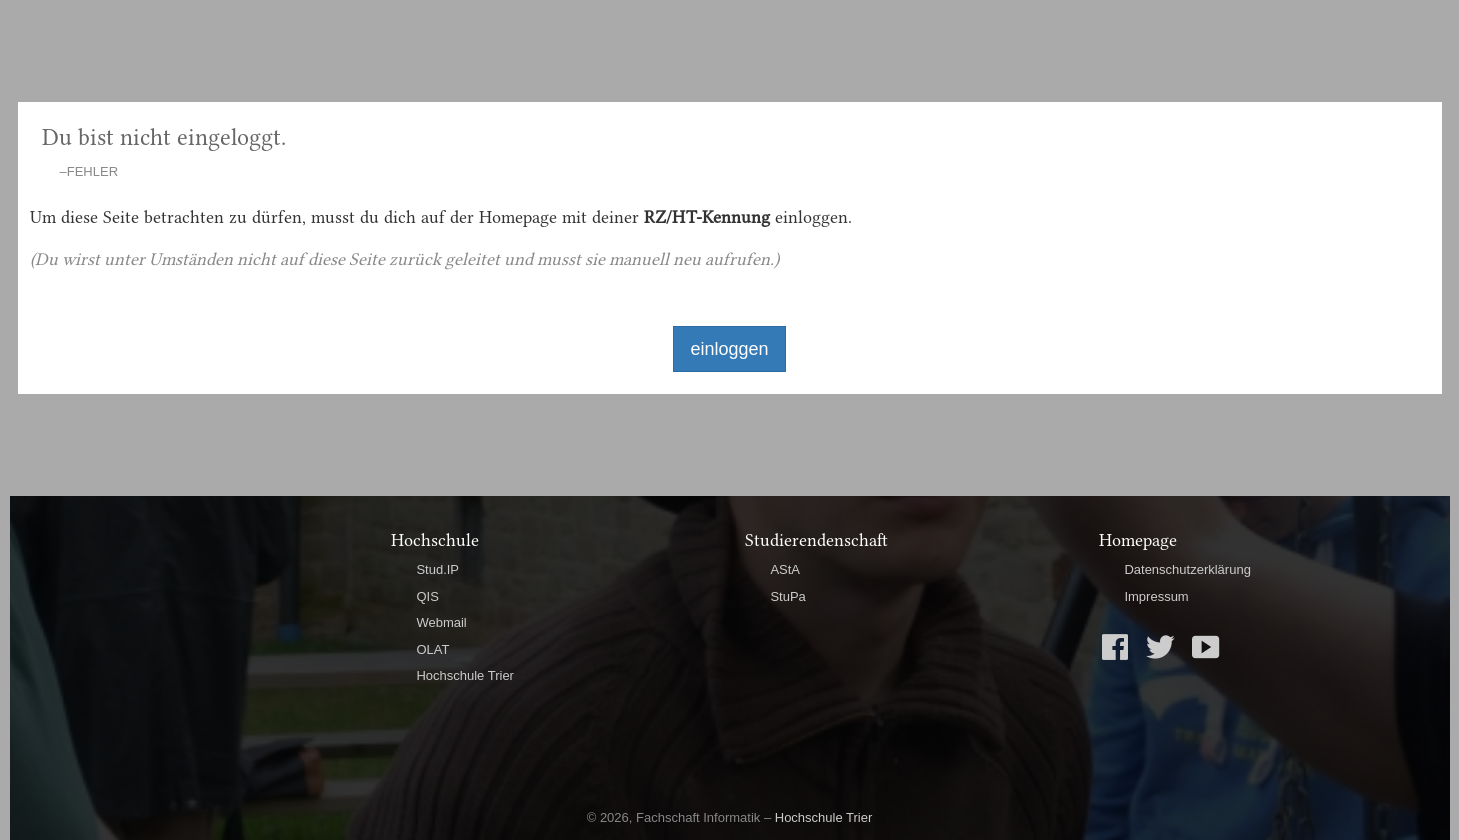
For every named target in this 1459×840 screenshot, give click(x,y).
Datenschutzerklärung (1187, 569)
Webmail (441, 622)
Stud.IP (437, 569)
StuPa (787, 596)
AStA (785, 569)
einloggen (729, 349)
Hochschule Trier (465, 675)
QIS (427, 596)
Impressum (1156, 596)
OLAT (432, 649)
